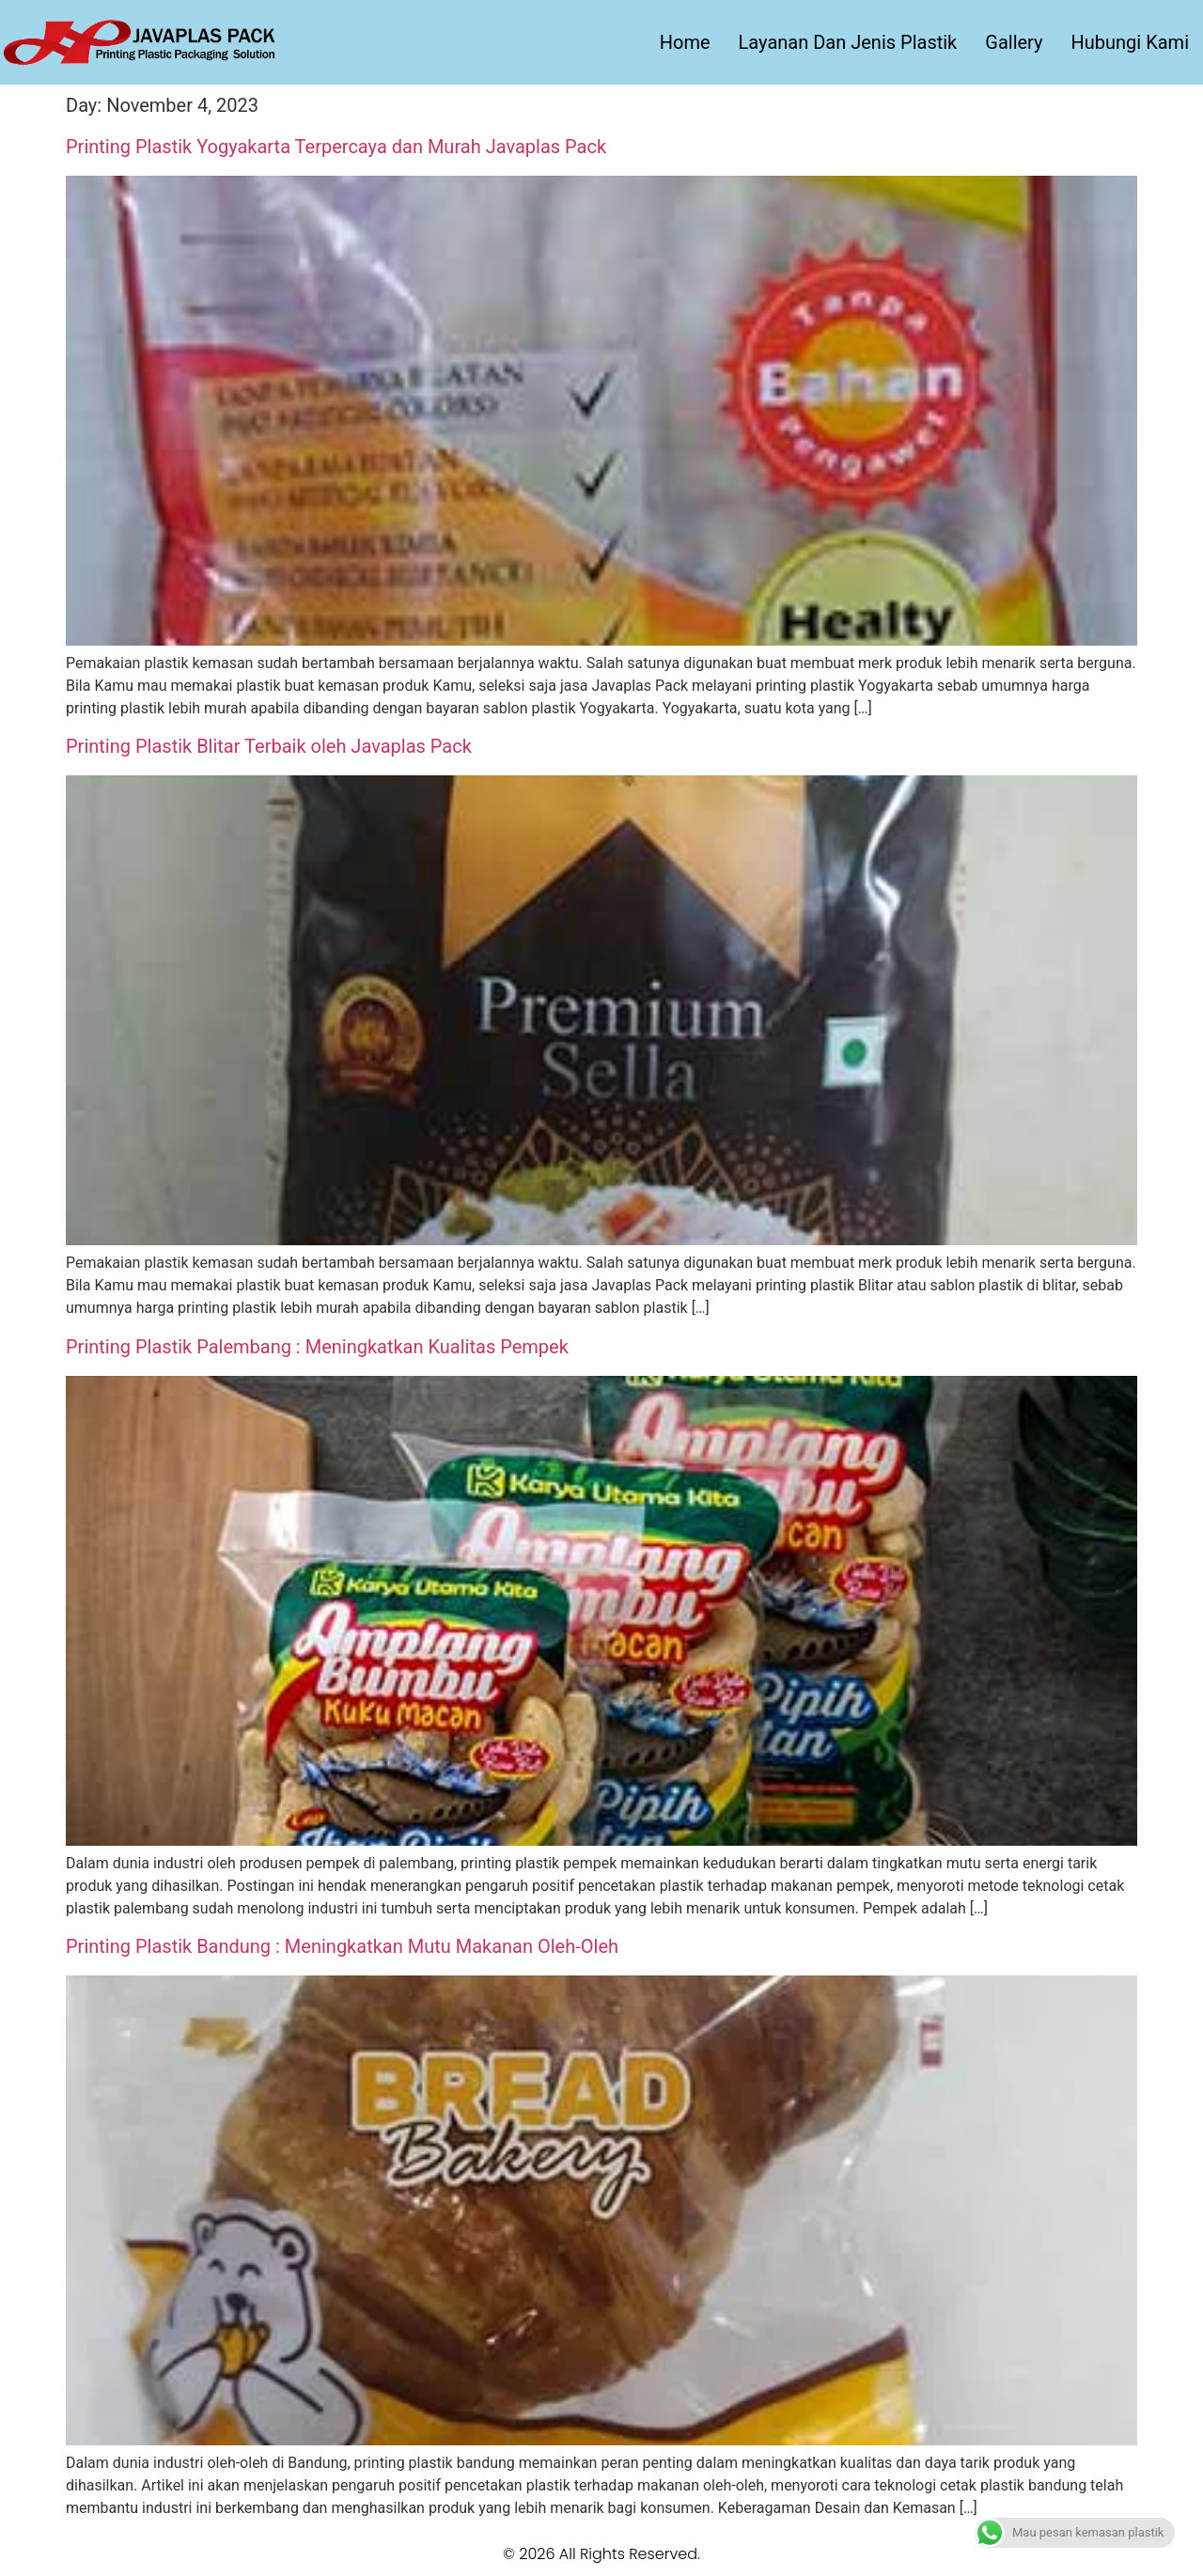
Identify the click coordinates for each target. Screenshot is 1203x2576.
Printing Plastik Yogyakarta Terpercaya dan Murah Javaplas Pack (336, 146)
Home (685, 42)
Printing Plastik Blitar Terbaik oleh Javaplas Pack (269, 746)
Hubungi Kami (1130, 42)
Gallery (1013, 42)
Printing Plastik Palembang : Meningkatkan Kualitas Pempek (317, 1346)
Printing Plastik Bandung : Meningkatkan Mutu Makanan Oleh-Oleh (342, 1946)
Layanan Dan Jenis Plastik (848, 42)
